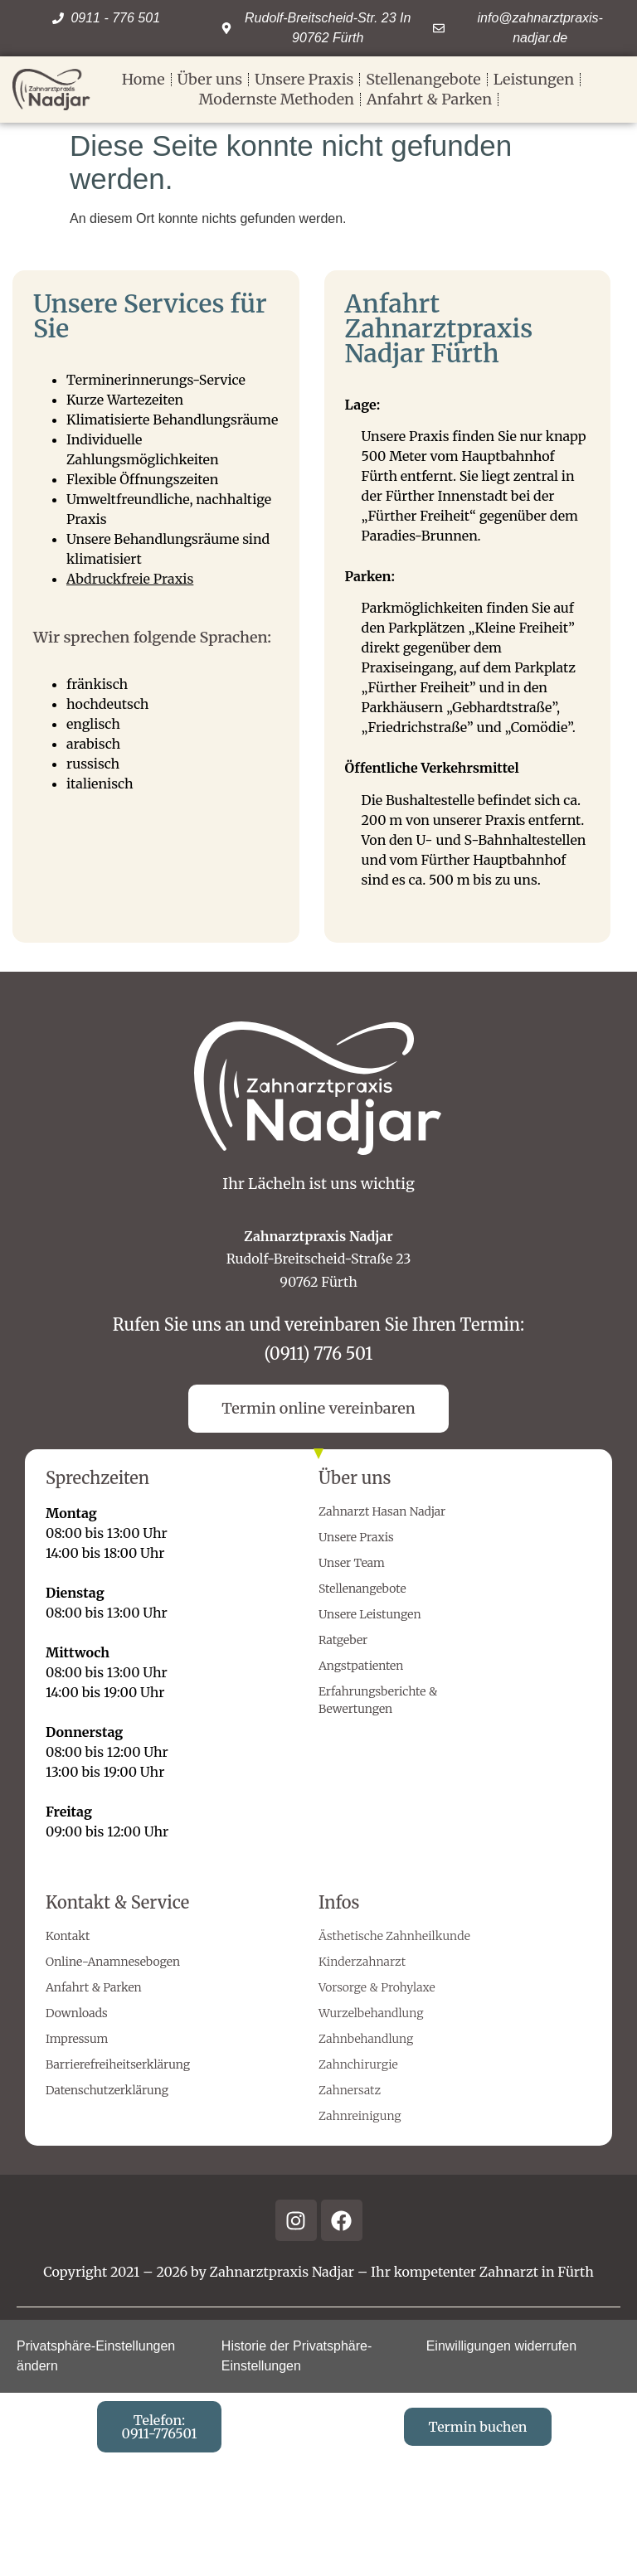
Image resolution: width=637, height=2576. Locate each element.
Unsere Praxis (304, 79)
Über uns (210, 79)
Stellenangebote (423, 79)
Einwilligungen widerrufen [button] (501, 2346)
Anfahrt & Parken (429, 99)
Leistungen (534, 79)
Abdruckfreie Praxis (129, 578)
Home (143, 79)
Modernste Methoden (276, 99)
